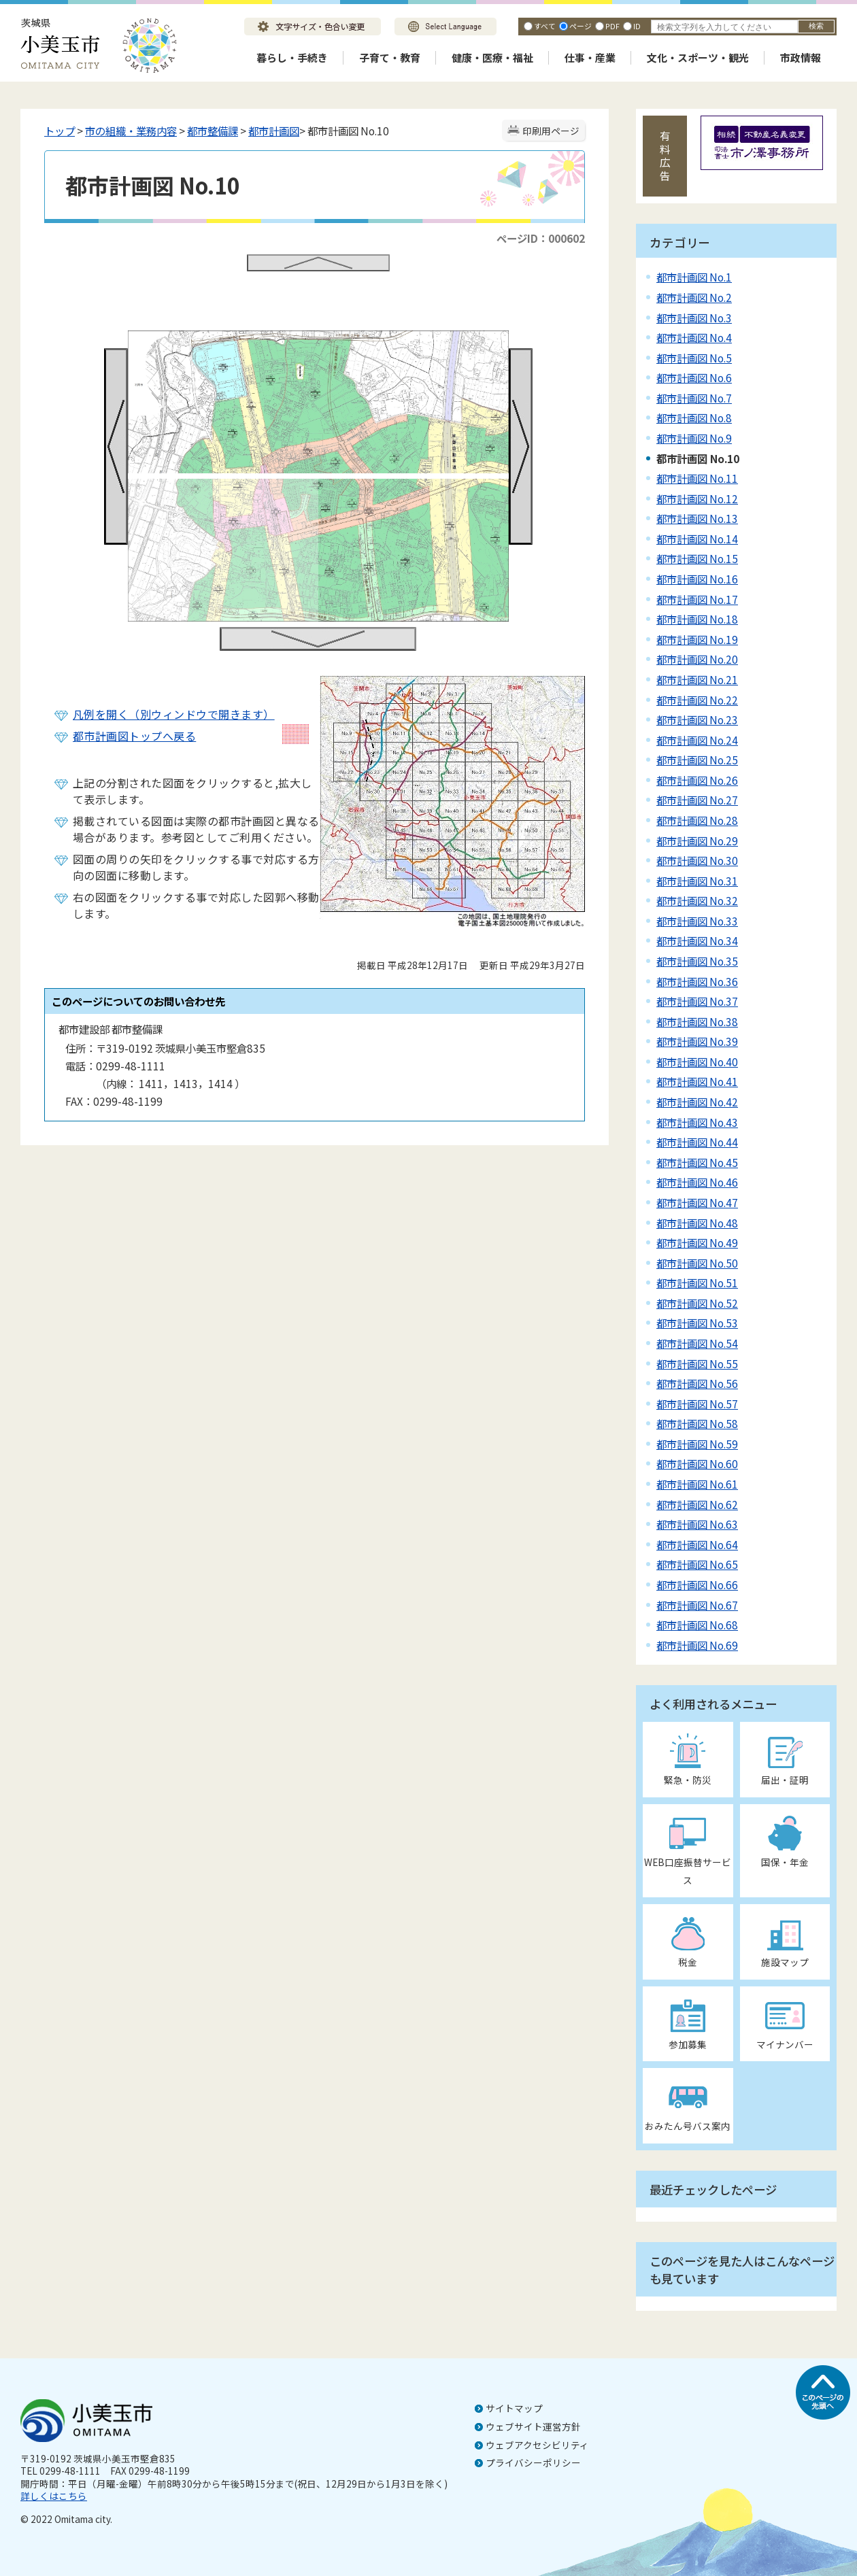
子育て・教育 (389, 57)
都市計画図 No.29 (697, 840)
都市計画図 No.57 (697, 1403)
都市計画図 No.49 (697, 1242)
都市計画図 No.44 (697, 1141)
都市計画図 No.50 (697, 1262)
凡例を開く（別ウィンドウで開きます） (174, 714)
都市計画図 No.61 (697, 1483)
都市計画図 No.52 (697, 1302)
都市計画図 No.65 (697, 1564)
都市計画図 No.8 (694, 417)
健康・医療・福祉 (492, 57)
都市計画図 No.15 (697, 558)
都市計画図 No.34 (697, 940)
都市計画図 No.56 (697, 1383)
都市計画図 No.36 (697, 981)
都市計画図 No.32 (697, 900)
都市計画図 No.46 (697, 1181)
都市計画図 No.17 (697, 599)
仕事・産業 (590, 57)
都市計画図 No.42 (697, 1101)
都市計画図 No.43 (697, 1122)
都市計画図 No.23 (697, 719)
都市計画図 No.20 (697, 658)
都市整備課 (212, 130)
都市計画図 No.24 (697, 739)
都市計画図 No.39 (697, 1041)
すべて (545, 25)
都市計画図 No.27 (697, 799)
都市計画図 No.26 (697, 780)
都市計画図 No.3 (694, 317)
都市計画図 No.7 (694, 397)
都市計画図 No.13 (697, 518)
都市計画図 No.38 (697, 1021)
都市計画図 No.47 (697, 1202)
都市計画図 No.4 (694, 337)
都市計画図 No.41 (697, 1081)
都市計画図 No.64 (697, 1544)
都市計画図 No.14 (697, 538)
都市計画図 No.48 (697, 1222)
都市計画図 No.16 (697, 578)
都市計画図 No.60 (697, 1463)
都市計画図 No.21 (697, 679)
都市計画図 (273, 130)
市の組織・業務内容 (131, 130)
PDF (612, 25)
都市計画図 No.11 (697, 478)
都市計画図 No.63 (697, 1523)
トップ (59, 130)
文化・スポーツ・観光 (698, 57)
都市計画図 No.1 (694, 276)
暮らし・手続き (292, 57)
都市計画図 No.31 (697, 880)
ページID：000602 (541, 238)
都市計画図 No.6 (694, 377)
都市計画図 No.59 (697, 1443)
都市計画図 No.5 (694, 357)
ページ (580, 25)
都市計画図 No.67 (697, 1604)
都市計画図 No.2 (694, 297)
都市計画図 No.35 (697, 960)
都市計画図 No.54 (697, 1343)
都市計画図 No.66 (697, 1584)
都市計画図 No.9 (694, 437)
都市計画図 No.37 (697, 1001)
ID (637, 25)
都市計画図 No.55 (697, 1363)
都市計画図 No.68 (697, 1624)
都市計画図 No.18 (697, 618)
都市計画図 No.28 (697, 820)
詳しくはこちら (53, 2496)
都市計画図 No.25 (697, 759)
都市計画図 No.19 (697, 639)
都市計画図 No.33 (697, 920)
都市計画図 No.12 (697, 498)
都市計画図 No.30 (697, 860)
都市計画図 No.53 (697, 1322)
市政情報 (800, 57)
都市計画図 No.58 (697, 1423)
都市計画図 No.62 (697, 1504)
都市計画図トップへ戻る (134, 736)
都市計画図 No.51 (697, 1282)
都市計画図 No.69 (697, 1645)
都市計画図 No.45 (697, 1162)
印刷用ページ (550, 130)
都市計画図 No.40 (697, 1061)
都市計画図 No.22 (697, 699)
